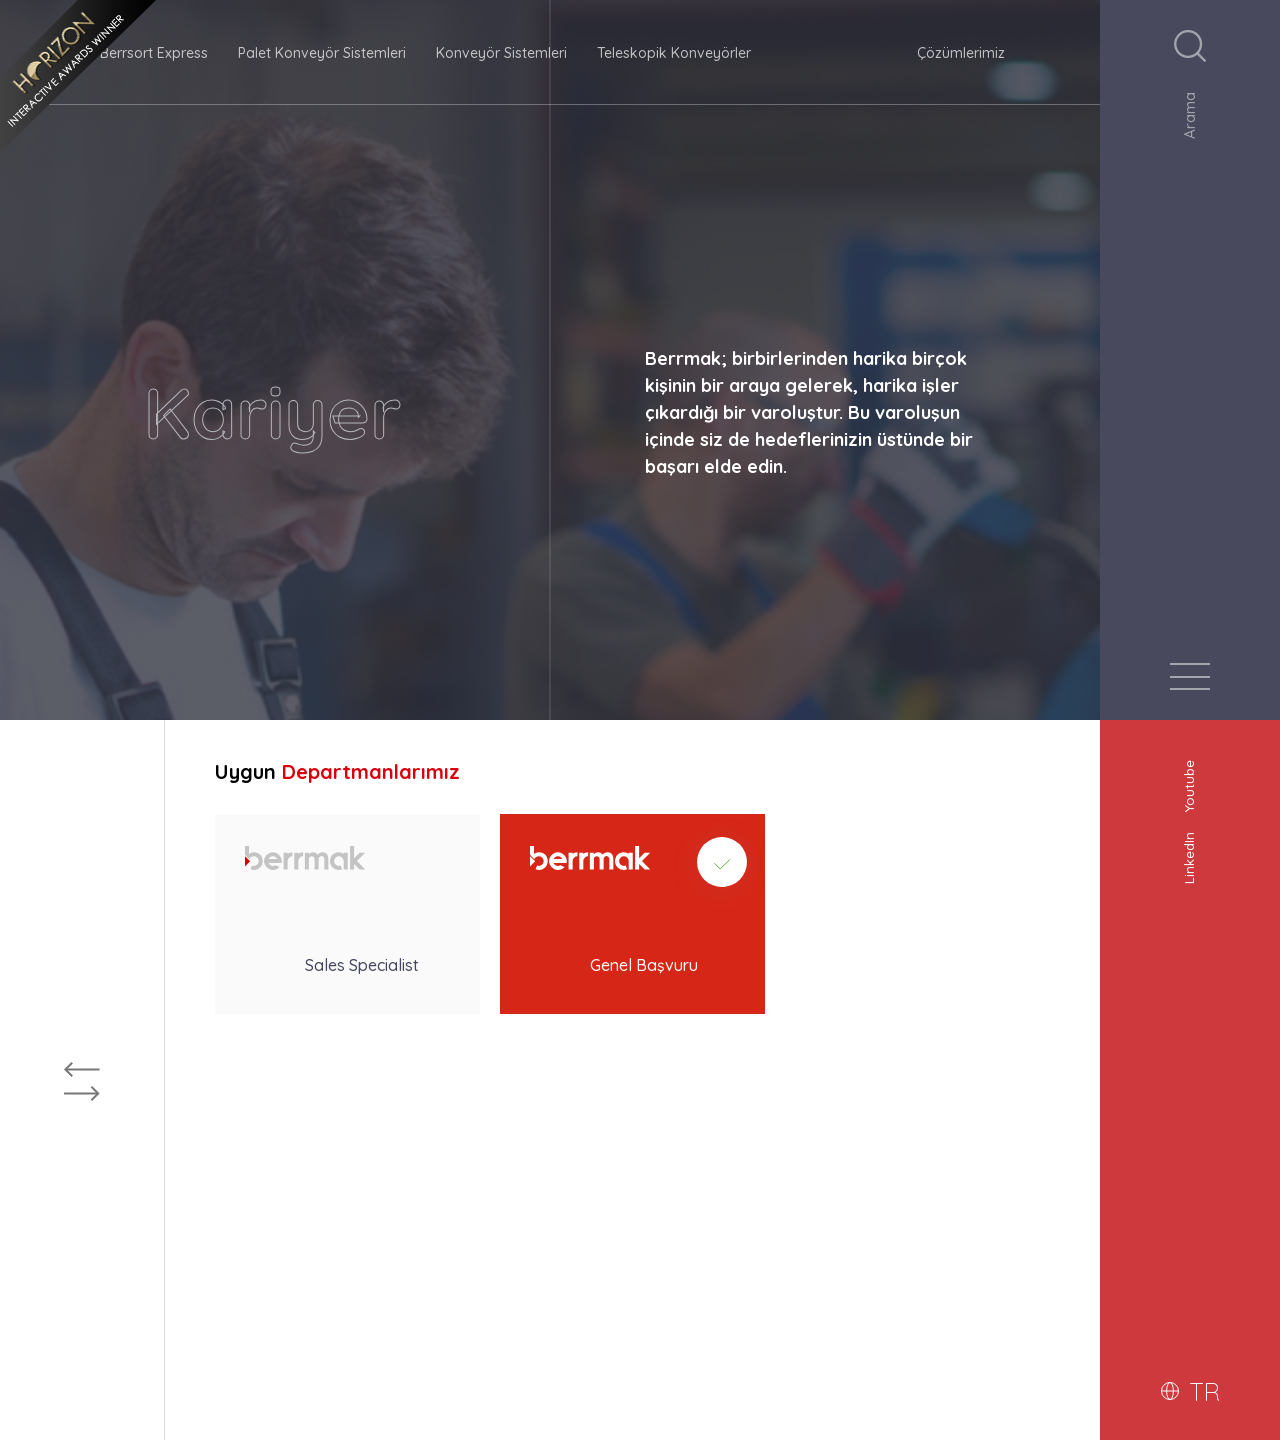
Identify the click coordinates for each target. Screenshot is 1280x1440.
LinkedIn (1189, 852)
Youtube (1189, 780)
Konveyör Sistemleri (501, 53)
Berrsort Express (154, 53)
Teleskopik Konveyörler (674, 53)
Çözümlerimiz (961, 53)
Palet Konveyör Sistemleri (322, 53)
